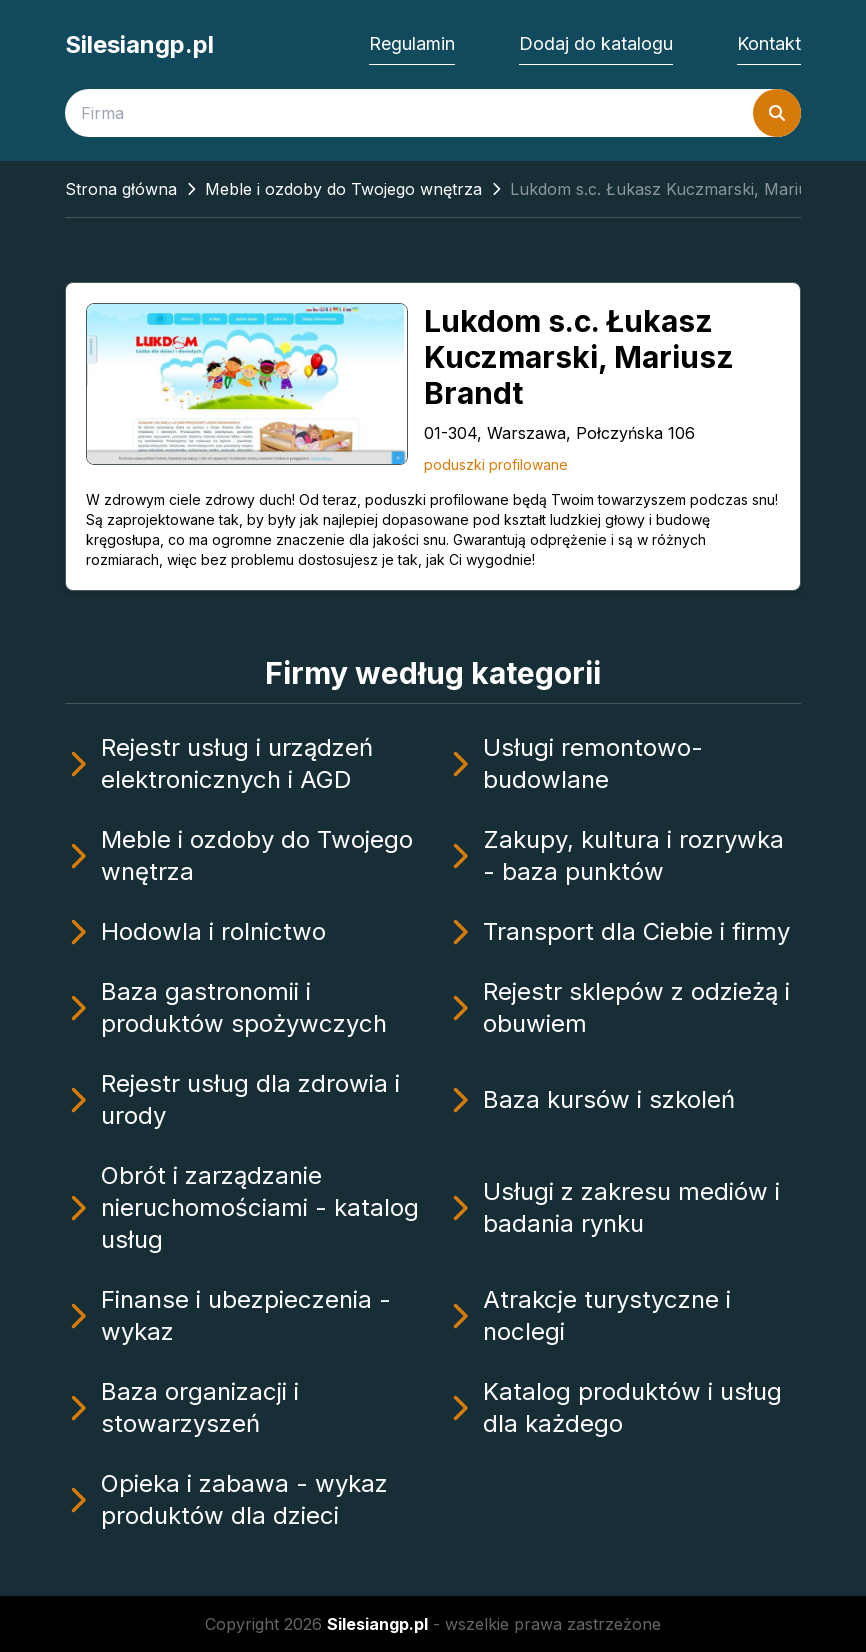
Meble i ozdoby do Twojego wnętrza (343, 189)
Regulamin (412, 43)
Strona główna (121, 189)
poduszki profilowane (496, 464)
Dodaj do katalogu (596, 43)
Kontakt (769, 43)
